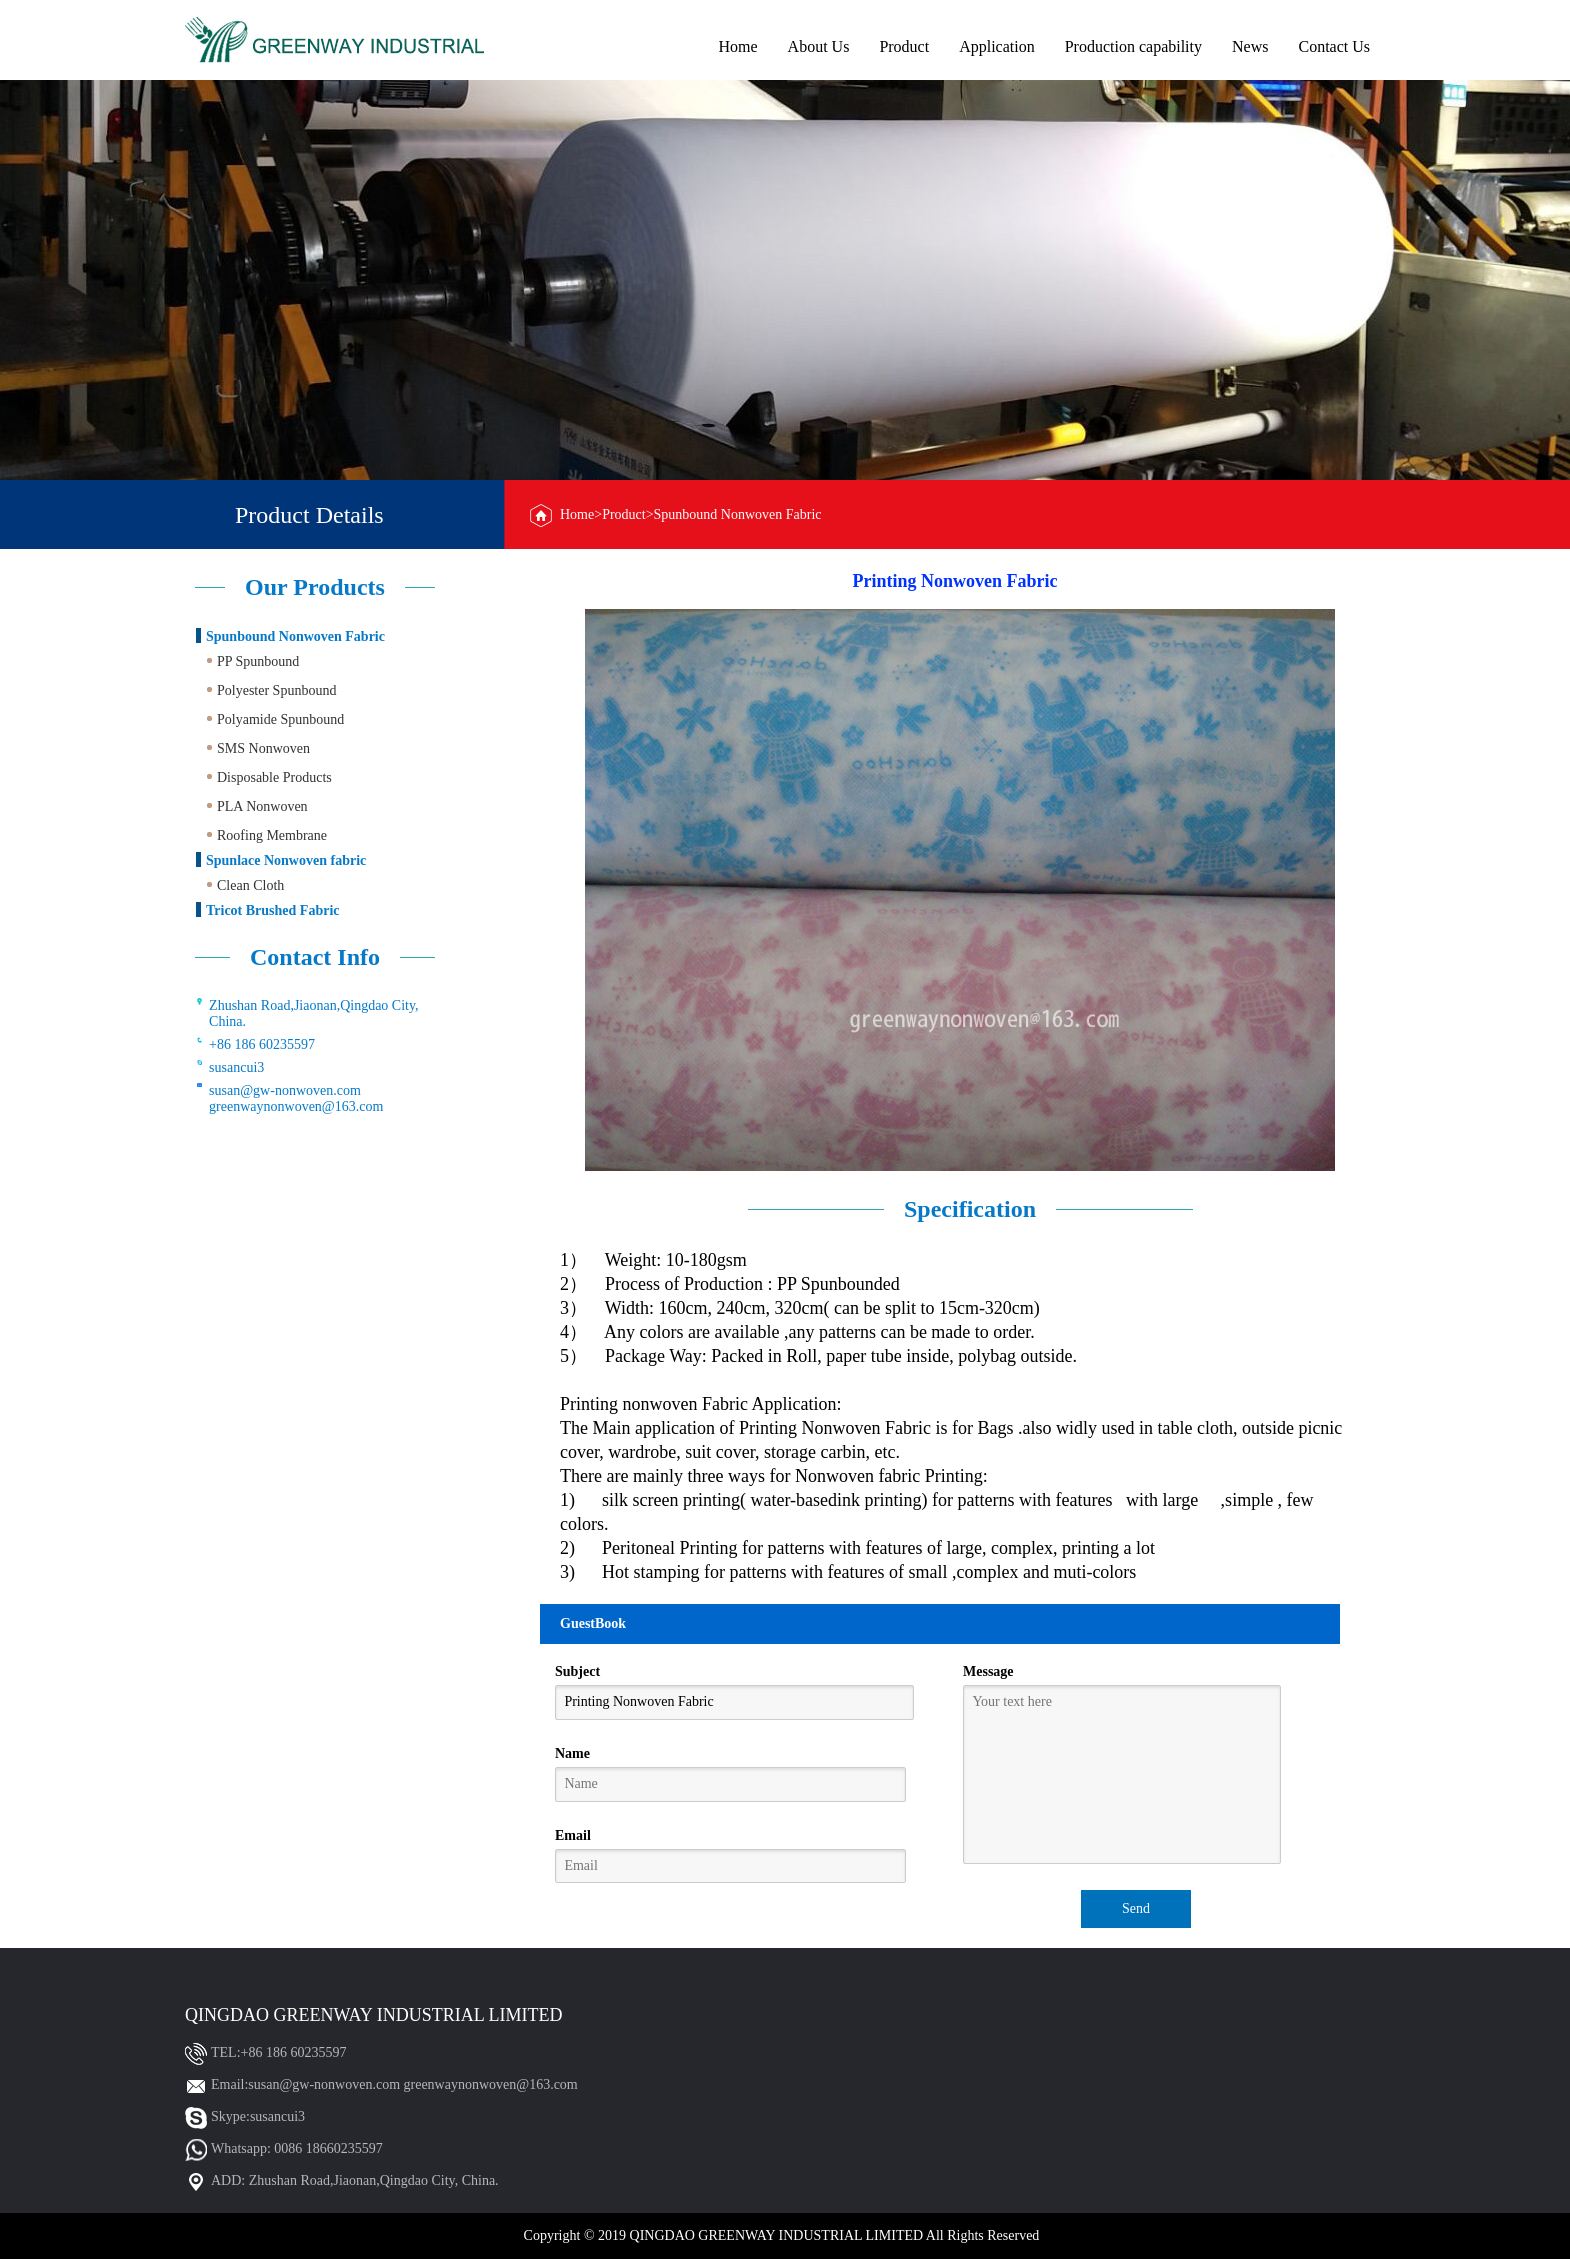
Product (904, 46)
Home (737, 46)
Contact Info (315, 957)
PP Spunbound (258, 661)
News (1250, 46)
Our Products (315, 587)
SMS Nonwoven (263, 748)
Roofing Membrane (272, 835)
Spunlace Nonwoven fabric (286, 860)
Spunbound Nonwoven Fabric (295, 636)
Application (997, 46)
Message (988, 1671)
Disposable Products (274, 777)
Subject (577, 1671)
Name (572, 1753)
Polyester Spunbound (276, 690)
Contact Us (1334, 46)
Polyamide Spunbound (280, 719)
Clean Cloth (250, 885)
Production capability (1133, 46)
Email (573, 1835)
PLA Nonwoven (262, 806)
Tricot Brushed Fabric (273, 910)
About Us (819, 46)
